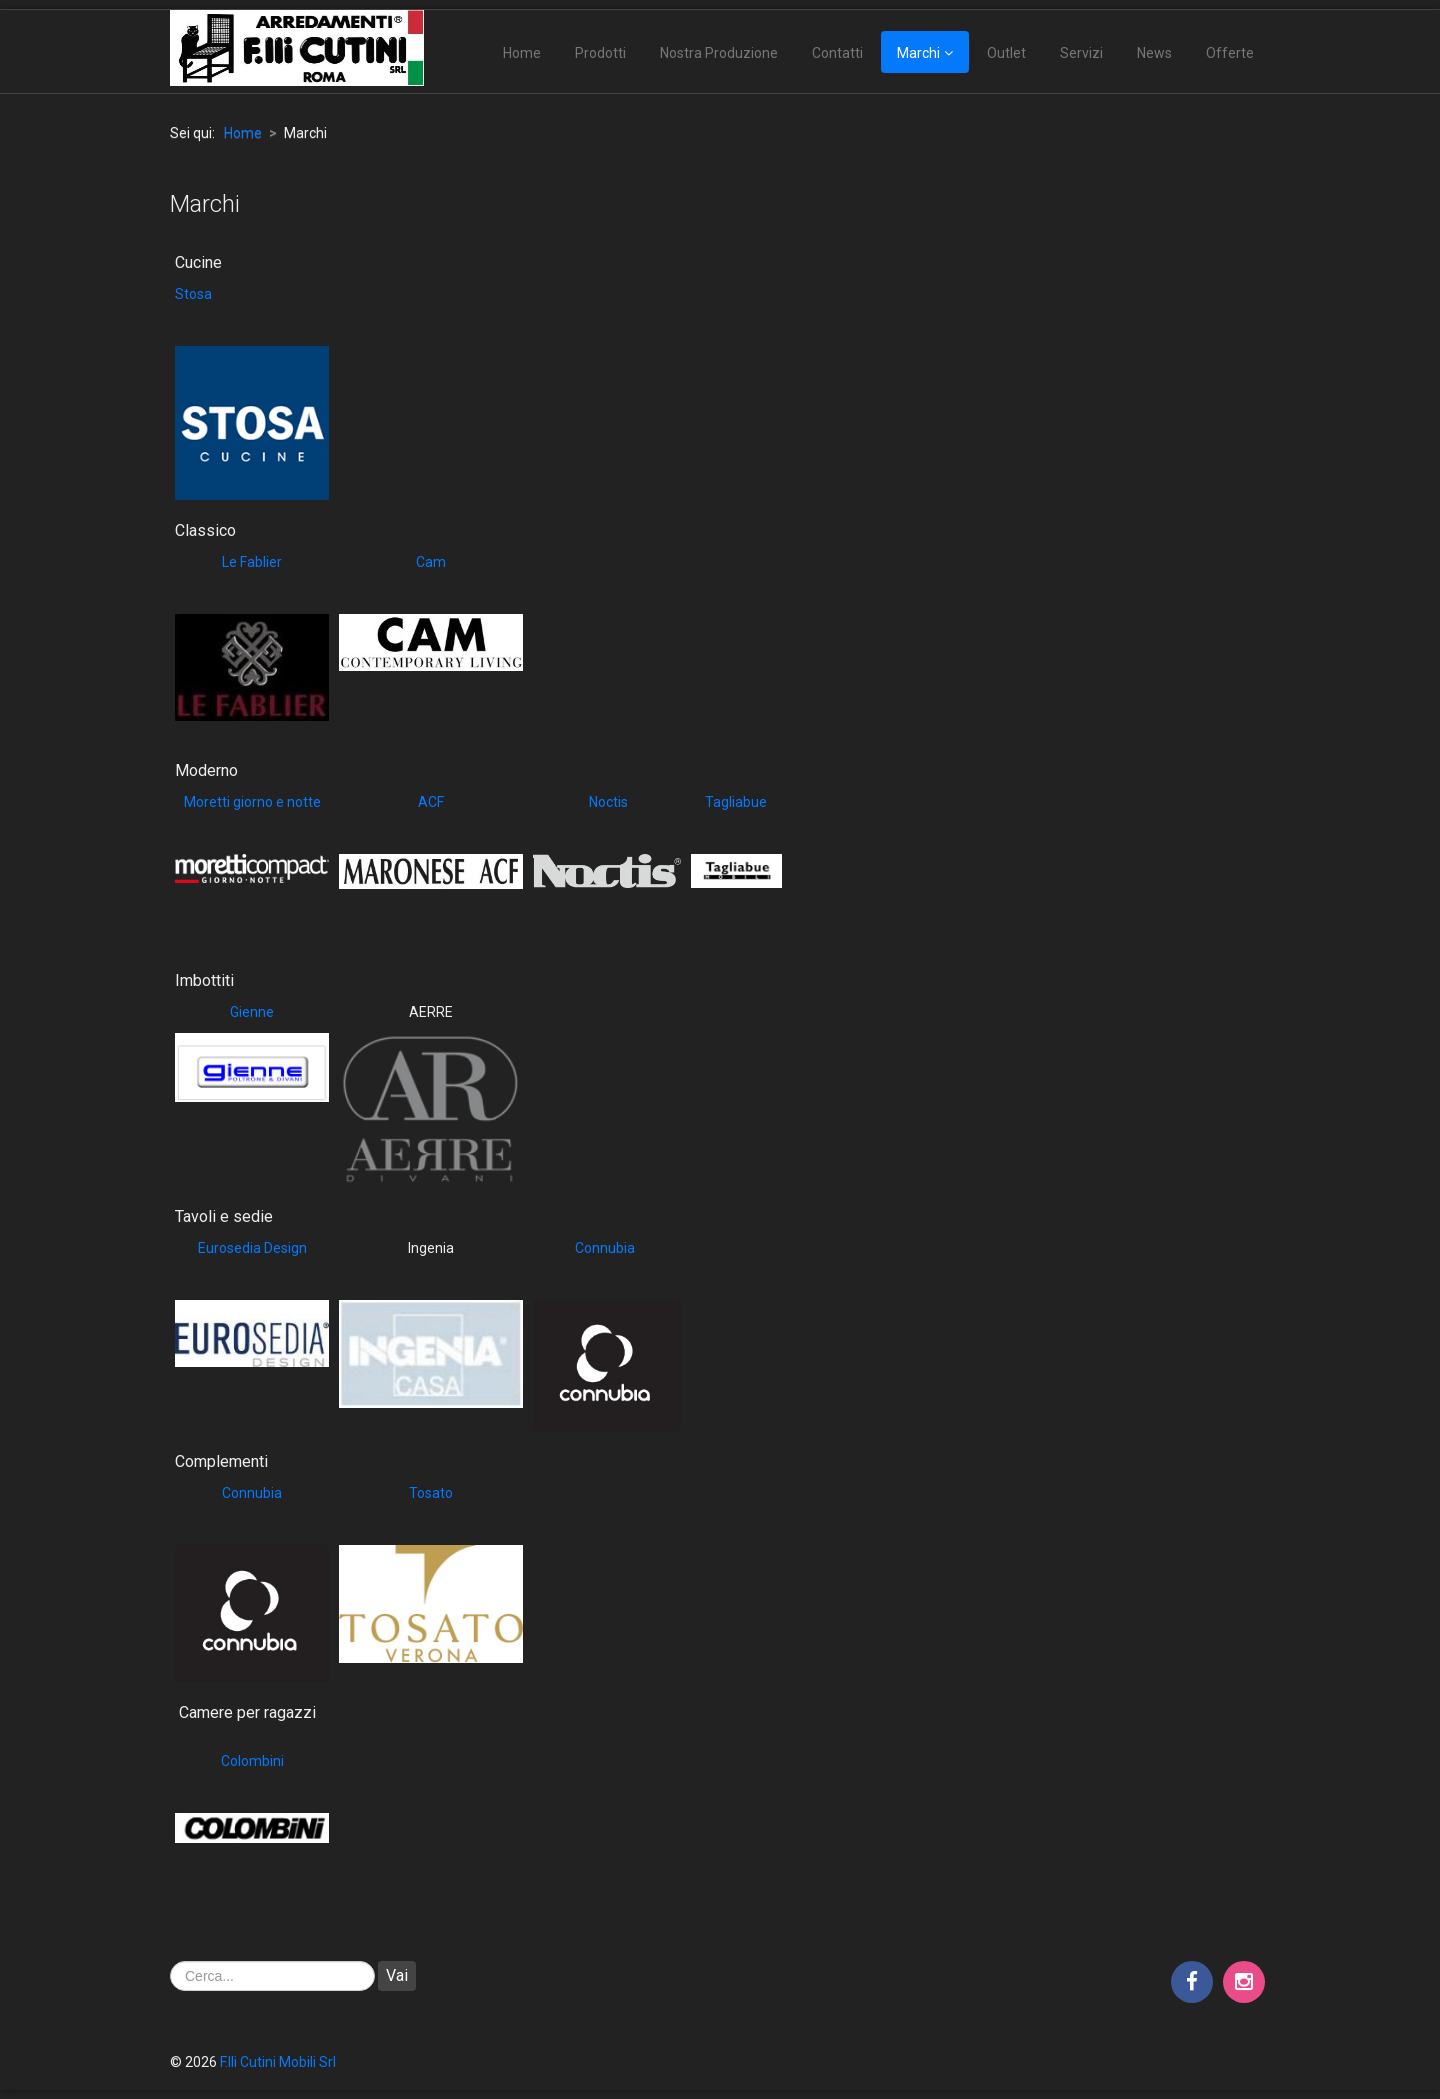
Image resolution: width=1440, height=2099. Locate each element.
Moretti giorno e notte (252, 802)
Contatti (837, 53)
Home (522, 53)
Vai (397, 1975)
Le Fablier (252, 562)
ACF (431, 802)
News (1154, 53)
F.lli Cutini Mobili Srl (278, 2062)
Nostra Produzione (719, 53)
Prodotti (600, 53)
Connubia (605, 1248)
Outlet (1006, 53)
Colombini (252, 1761)
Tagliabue (736, 802)
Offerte (1230, 53)
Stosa (193, 294)
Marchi (918, 53)
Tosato (431, 1493)
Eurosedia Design (252, 1248)
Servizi (1081, 53)
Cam (431, 562)
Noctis (607, 802)
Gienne (252, 1012)
